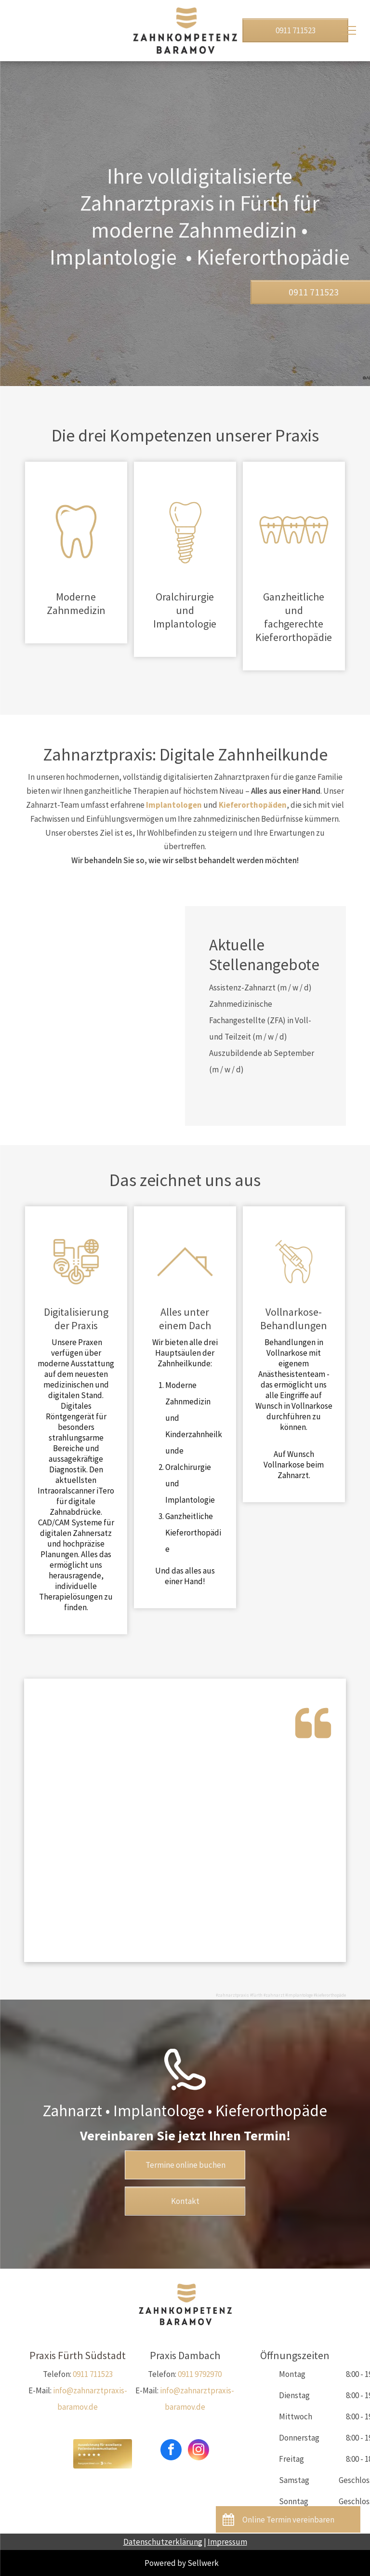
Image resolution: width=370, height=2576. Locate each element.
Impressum (227, 2541)
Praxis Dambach (185, 2355)
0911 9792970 (200, 2374)
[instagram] (198, 2451)
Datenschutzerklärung (162, 2541)
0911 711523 (93, 2374)
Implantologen (174, 805)
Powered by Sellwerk (182, 2563)
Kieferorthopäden (253, 805)
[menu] (348, 30)
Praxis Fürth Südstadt (77, 2355)
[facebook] (171, 2451)
